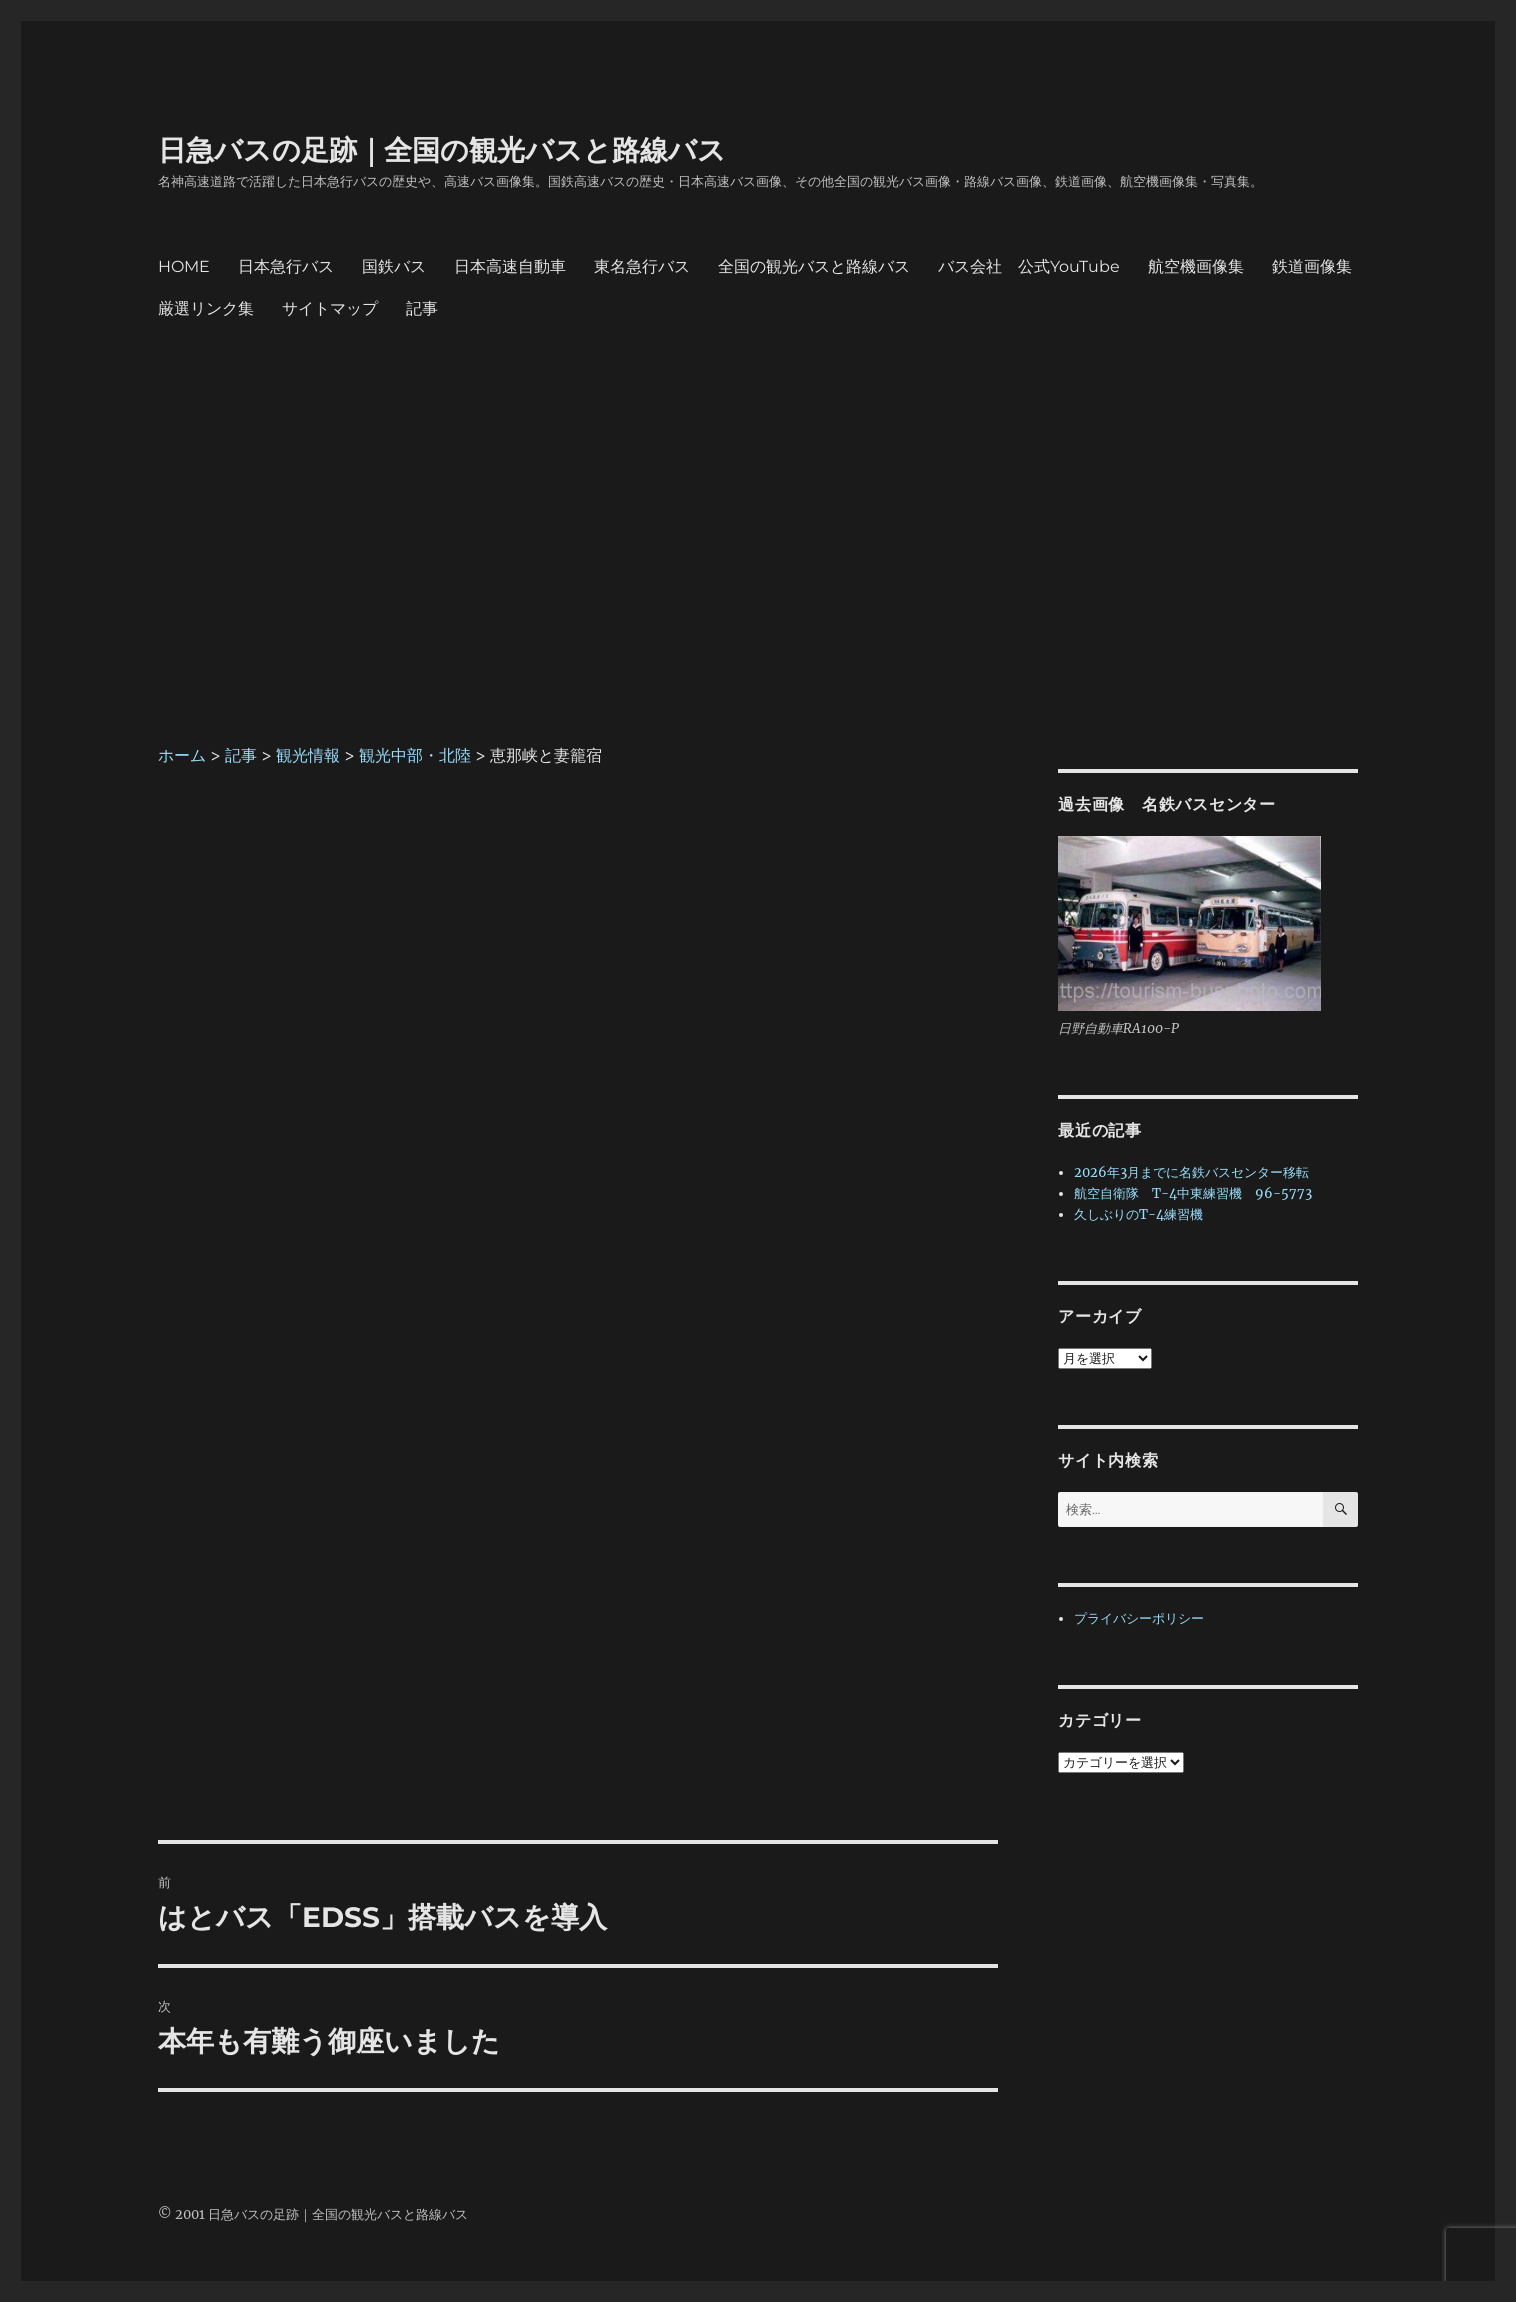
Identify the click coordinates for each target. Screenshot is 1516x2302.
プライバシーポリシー (1139, 1618)
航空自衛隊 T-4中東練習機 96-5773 (1193, 1193)
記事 (422, 308)
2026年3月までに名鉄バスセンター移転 (1191, 1172)
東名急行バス (642, 266)
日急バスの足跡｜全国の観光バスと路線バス (442, 150)
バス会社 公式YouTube (1029, 266)
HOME (184, 266)
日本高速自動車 (510, 266)
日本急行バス (286, 266)
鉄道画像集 (1312, 266)
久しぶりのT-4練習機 (1138, 1214)
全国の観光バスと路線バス (814, 266)
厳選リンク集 (206, 308)
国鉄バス (394, 266)
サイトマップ (330, 308)
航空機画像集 (1196, 266)
